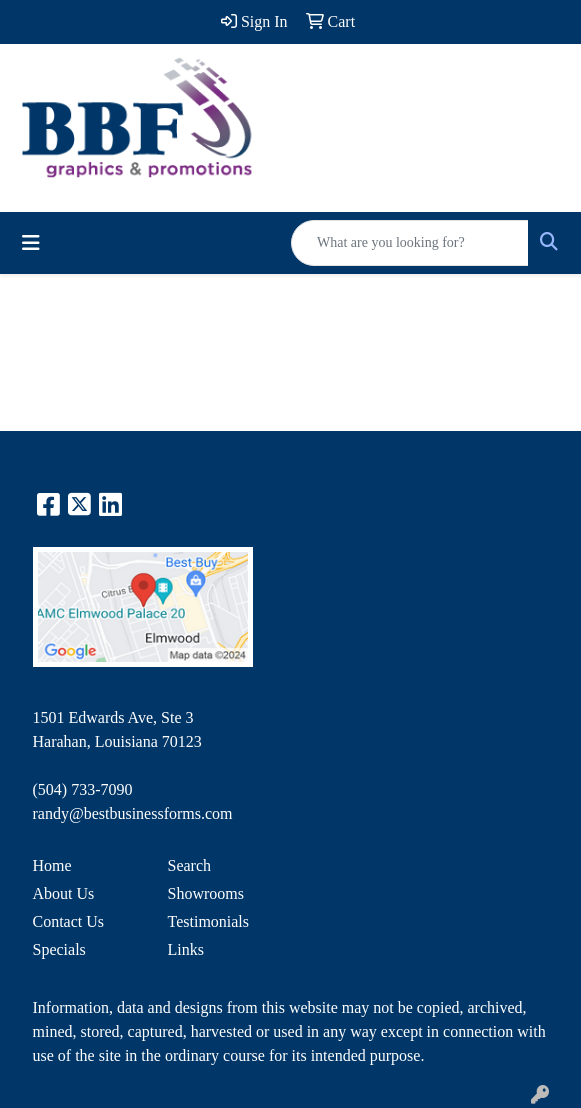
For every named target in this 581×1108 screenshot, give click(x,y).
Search (190, 865)
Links (186, 949)
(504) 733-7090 (83, 789)
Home (52, 865)
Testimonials (209, 921)
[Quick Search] (410, 243)
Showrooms (206, 893)
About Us (64, 893)
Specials (59, 949)
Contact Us (69, 921)
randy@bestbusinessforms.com (133, 813)
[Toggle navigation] (31, 243)
